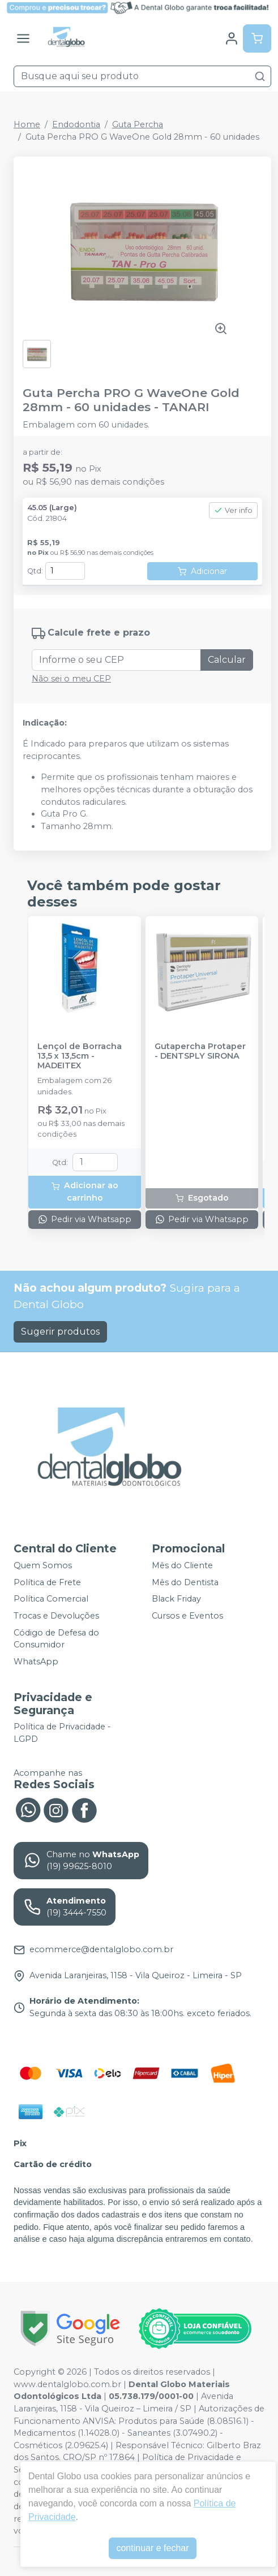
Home (27, 124)
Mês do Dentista (185, 1582)
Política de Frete (47, 1582)
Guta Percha (137, 124)
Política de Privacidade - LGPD (62, 1733)
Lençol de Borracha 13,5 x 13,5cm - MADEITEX (79, 1056)
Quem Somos (43, 1565)
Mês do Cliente (182, 1565)
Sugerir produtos (60, 1331)
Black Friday (176, 1599)
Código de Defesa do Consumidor (56, 1639)
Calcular (227, 659)
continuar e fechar (152, 2548)
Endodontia (76, 124)
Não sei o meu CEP (71, 679)
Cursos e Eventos (187, 1616)
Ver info (233, 510)
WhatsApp (36, 1661)
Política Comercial (51, 1599)
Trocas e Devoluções (56, 1616)
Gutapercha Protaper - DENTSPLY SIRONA (200, 1051)
